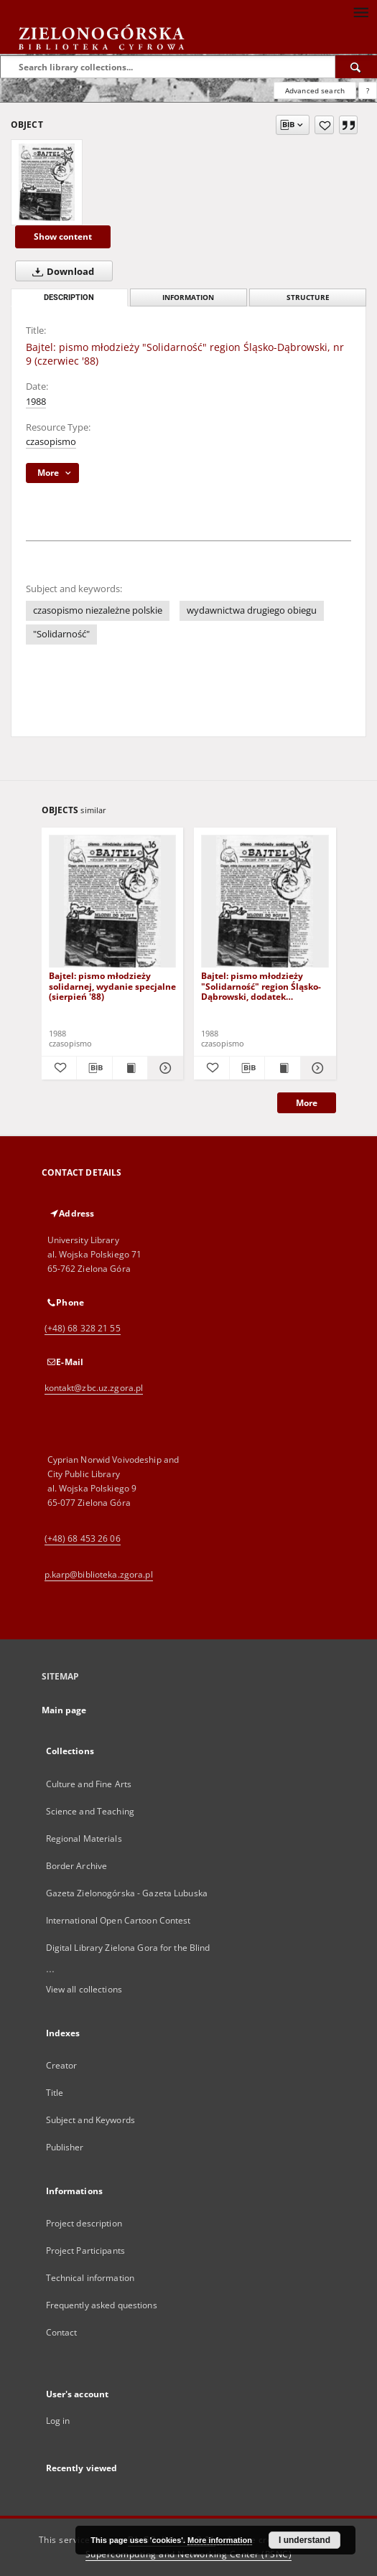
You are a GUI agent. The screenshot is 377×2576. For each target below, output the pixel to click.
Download (60, 271)
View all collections (84, 1989)
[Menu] (360, 11)
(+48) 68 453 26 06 (83, 1538)
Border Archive (77, 1866)
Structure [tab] (308, 297)
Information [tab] (188, 297)
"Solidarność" (61, 634)
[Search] (356, 66)
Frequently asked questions (101, 2305)
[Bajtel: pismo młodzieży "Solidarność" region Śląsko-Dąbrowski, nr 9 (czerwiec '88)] (46, 182)
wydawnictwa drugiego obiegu (252, 610)
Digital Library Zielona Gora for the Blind (128, 1948)
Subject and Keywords (90, 2120)
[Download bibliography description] (94, 1068)
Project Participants (85, 2250)
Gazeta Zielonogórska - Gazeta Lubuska (127, 1893)
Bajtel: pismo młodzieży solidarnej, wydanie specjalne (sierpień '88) (112, 986)
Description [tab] (69, 297)
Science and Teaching (90, 1811)
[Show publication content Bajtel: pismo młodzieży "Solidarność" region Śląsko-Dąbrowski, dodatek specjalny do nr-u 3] (282, 1068)
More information (219, 2540)
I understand (304, 2540)
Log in (58, 2421)
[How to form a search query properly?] (367, 90)
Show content (63, 236)
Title (55, 2092)
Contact (62, 2332)
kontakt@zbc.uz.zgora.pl (94, 1388)
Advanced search (315, 90)
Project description (84, 2223)
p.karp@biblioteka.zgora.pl (99, 1574)
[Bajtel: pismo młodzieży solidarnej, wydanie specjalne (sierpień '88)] (113, 901)
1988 (36, 401)
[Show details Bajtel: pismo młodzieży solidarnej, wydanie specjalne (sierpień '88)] (163, 1068)
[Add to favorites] (324, 125)
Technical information (90, 2278)
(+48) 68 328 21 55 (83, 1328)
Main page (64, 1710)
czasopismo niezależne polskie (97, 610)
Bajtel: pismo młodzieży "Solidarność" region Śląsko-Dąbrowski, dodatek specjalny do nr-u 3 (261, 986)
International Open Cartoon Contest (118, 1920)
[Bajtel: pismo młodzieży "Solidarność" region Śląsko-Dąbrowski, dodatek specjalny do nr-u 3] (265, 901)
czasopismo (51, 442)
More (306, 1103)
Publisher (65, 2147)
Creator (62, 2065)
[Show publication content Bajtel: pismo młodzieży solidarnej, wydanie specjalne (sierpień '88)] (130, 1068)
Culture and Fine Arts (89, 1784)
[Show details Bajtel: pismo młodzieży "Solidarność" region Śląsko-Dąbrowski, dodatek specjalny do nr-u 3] (316, 1068)
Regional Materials (84, 1838)
